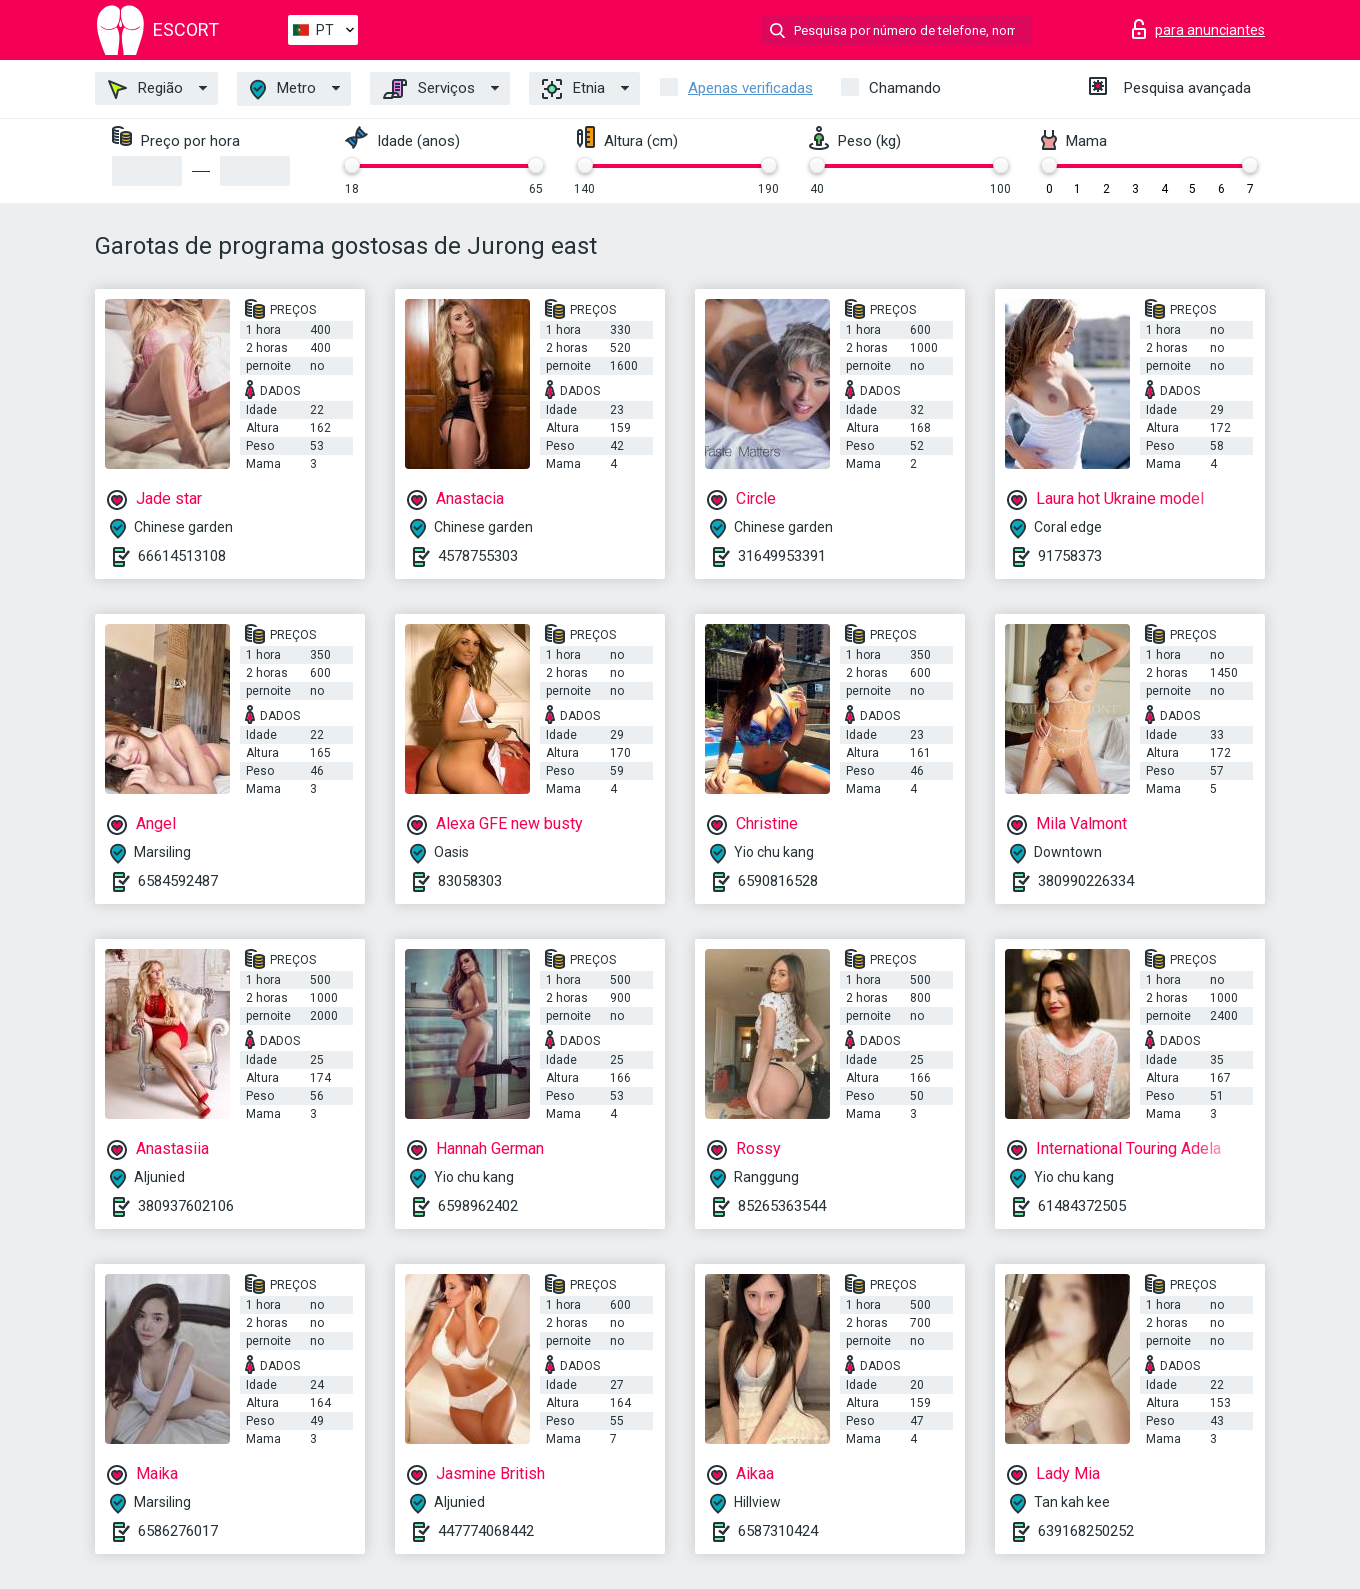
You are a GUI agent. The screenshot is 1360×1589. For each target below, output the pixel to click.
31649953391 (782, 556)
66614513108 (182, 556)
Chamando (905, 88)
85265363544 (782, 1206)
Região (145, 89)
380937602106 (186, 1206)
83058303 (470, 881)
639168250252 (1086, 1531)
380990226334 (1086, 881)
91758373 (1070, 556)
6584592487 (178, 881)
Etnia (573, 89)
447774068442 (486, 1531)
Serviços (429, 89)
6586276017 (178, 1531)
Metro (283, 89)
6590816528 (778, 881)
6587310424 (778, 1531)
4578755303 (478, 556)
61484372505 (1082, 1206)
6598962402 (478, 1206)
